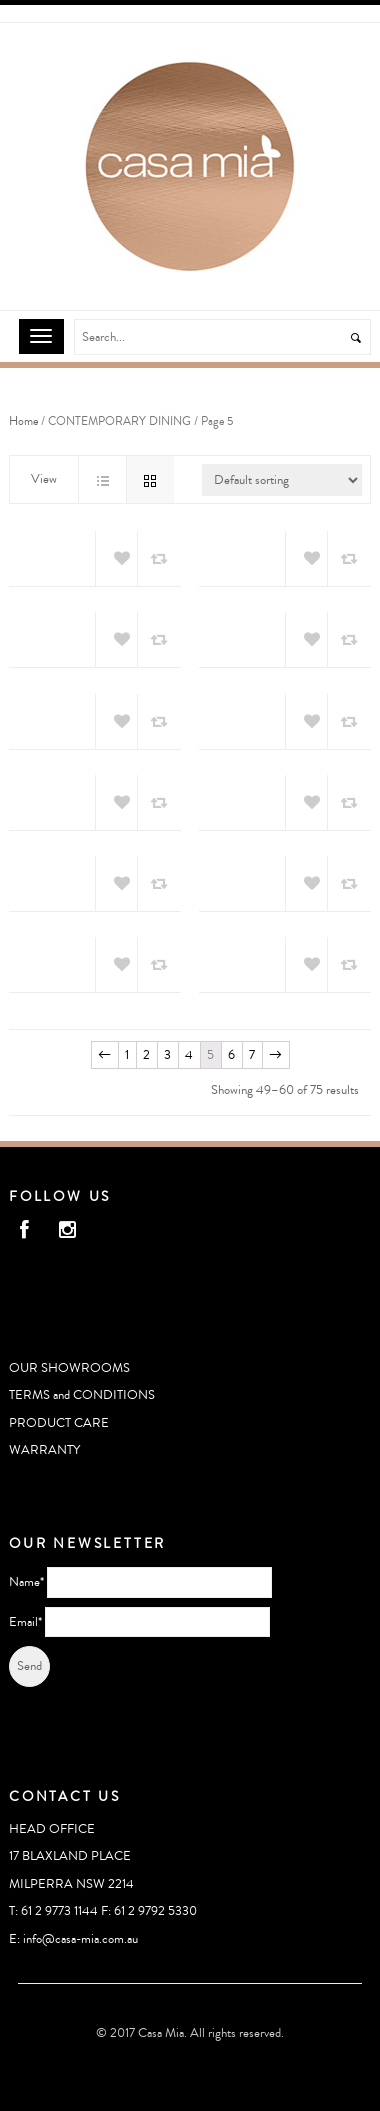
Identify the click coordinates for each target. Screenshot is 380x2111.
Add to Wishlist (116, 559)
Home (23, 421)
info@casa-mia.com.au (80, 1939)
